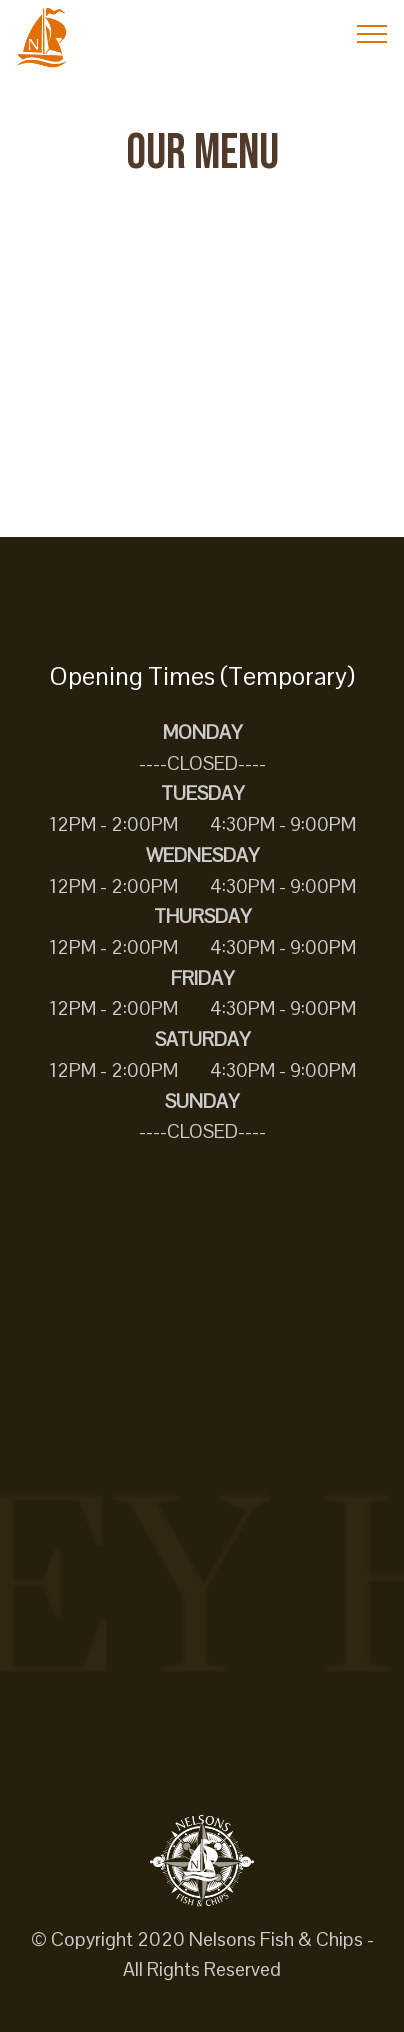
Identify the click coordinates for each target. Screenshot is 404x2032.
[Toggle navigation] (372, 33)
